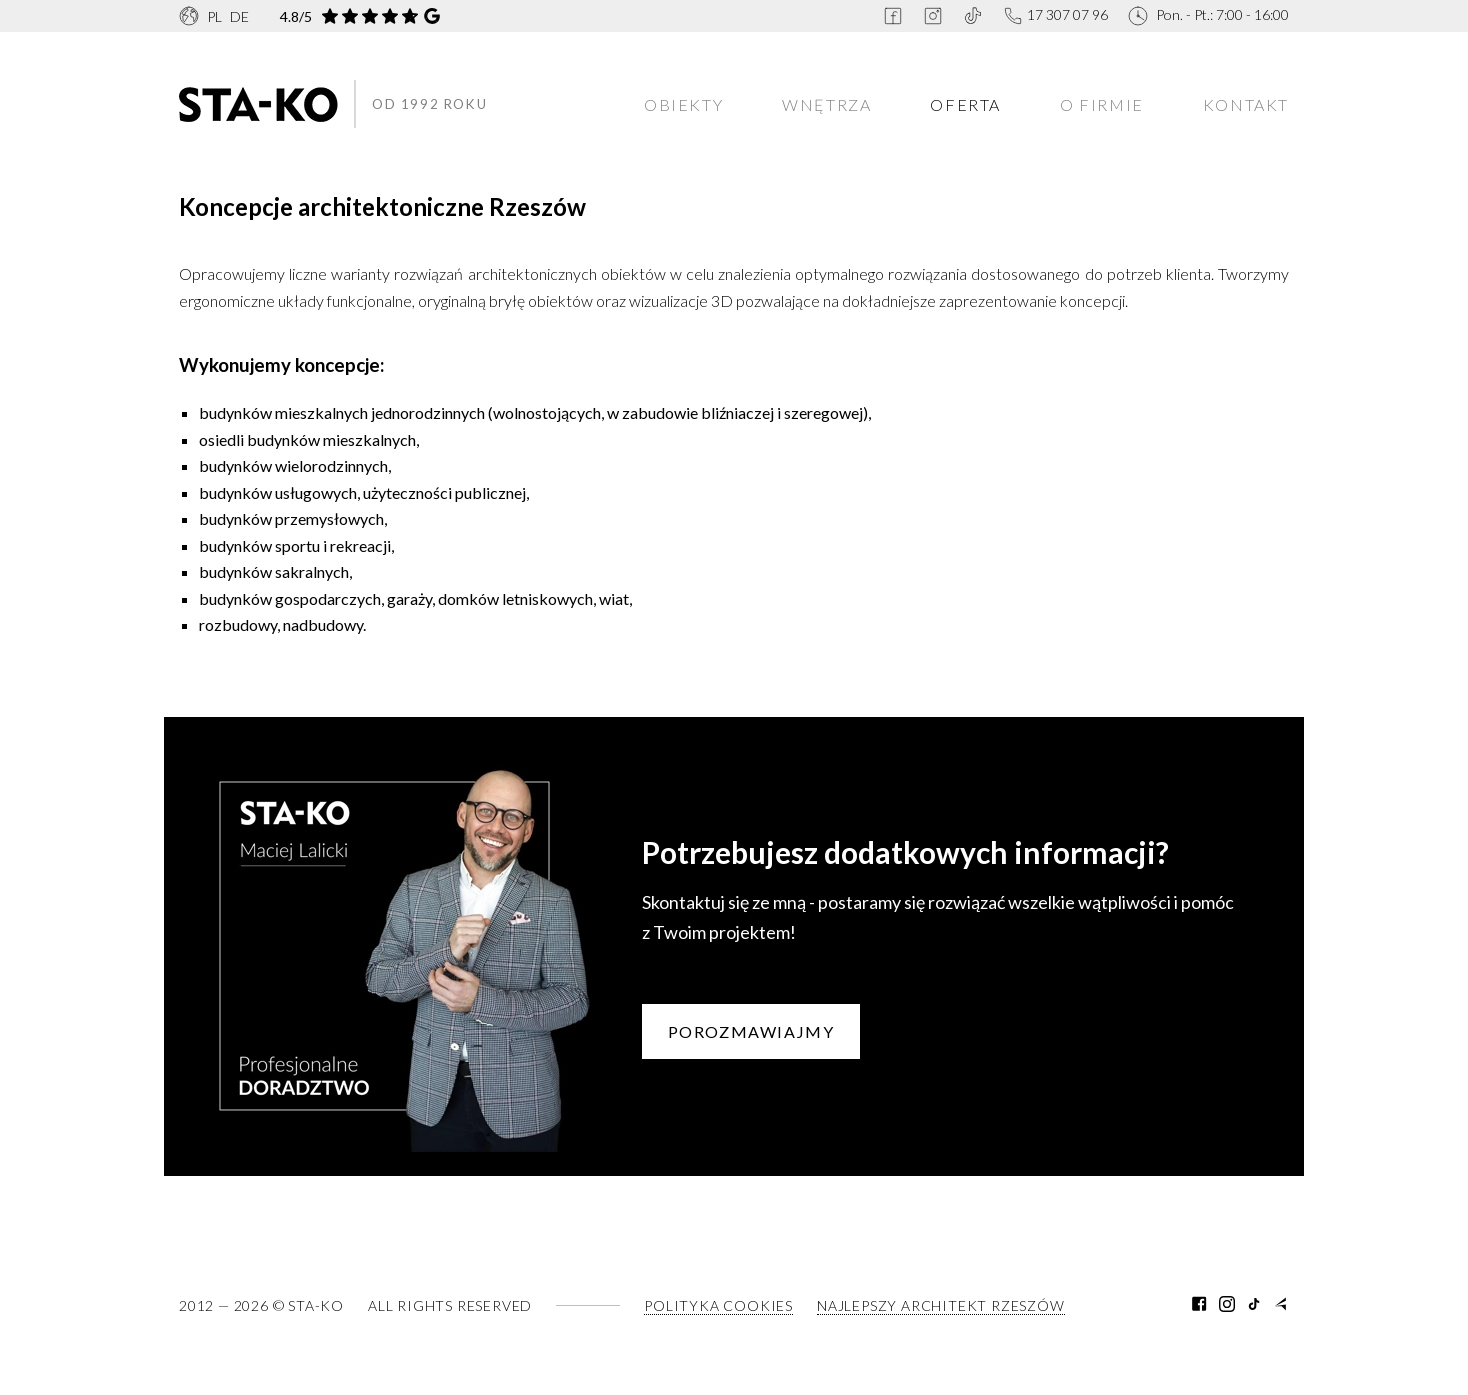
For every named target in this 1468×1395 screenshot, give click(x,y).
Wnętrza (826, 104)
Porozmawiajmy (751, 1031)
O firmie (1102, 104)
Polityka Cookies (718, 1305)
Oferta (965, 104)
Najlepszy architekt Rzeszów (941, 1305)
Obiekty (683, 104)
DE (239, 16)
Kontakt (1246, 104)
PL (214, 16)
